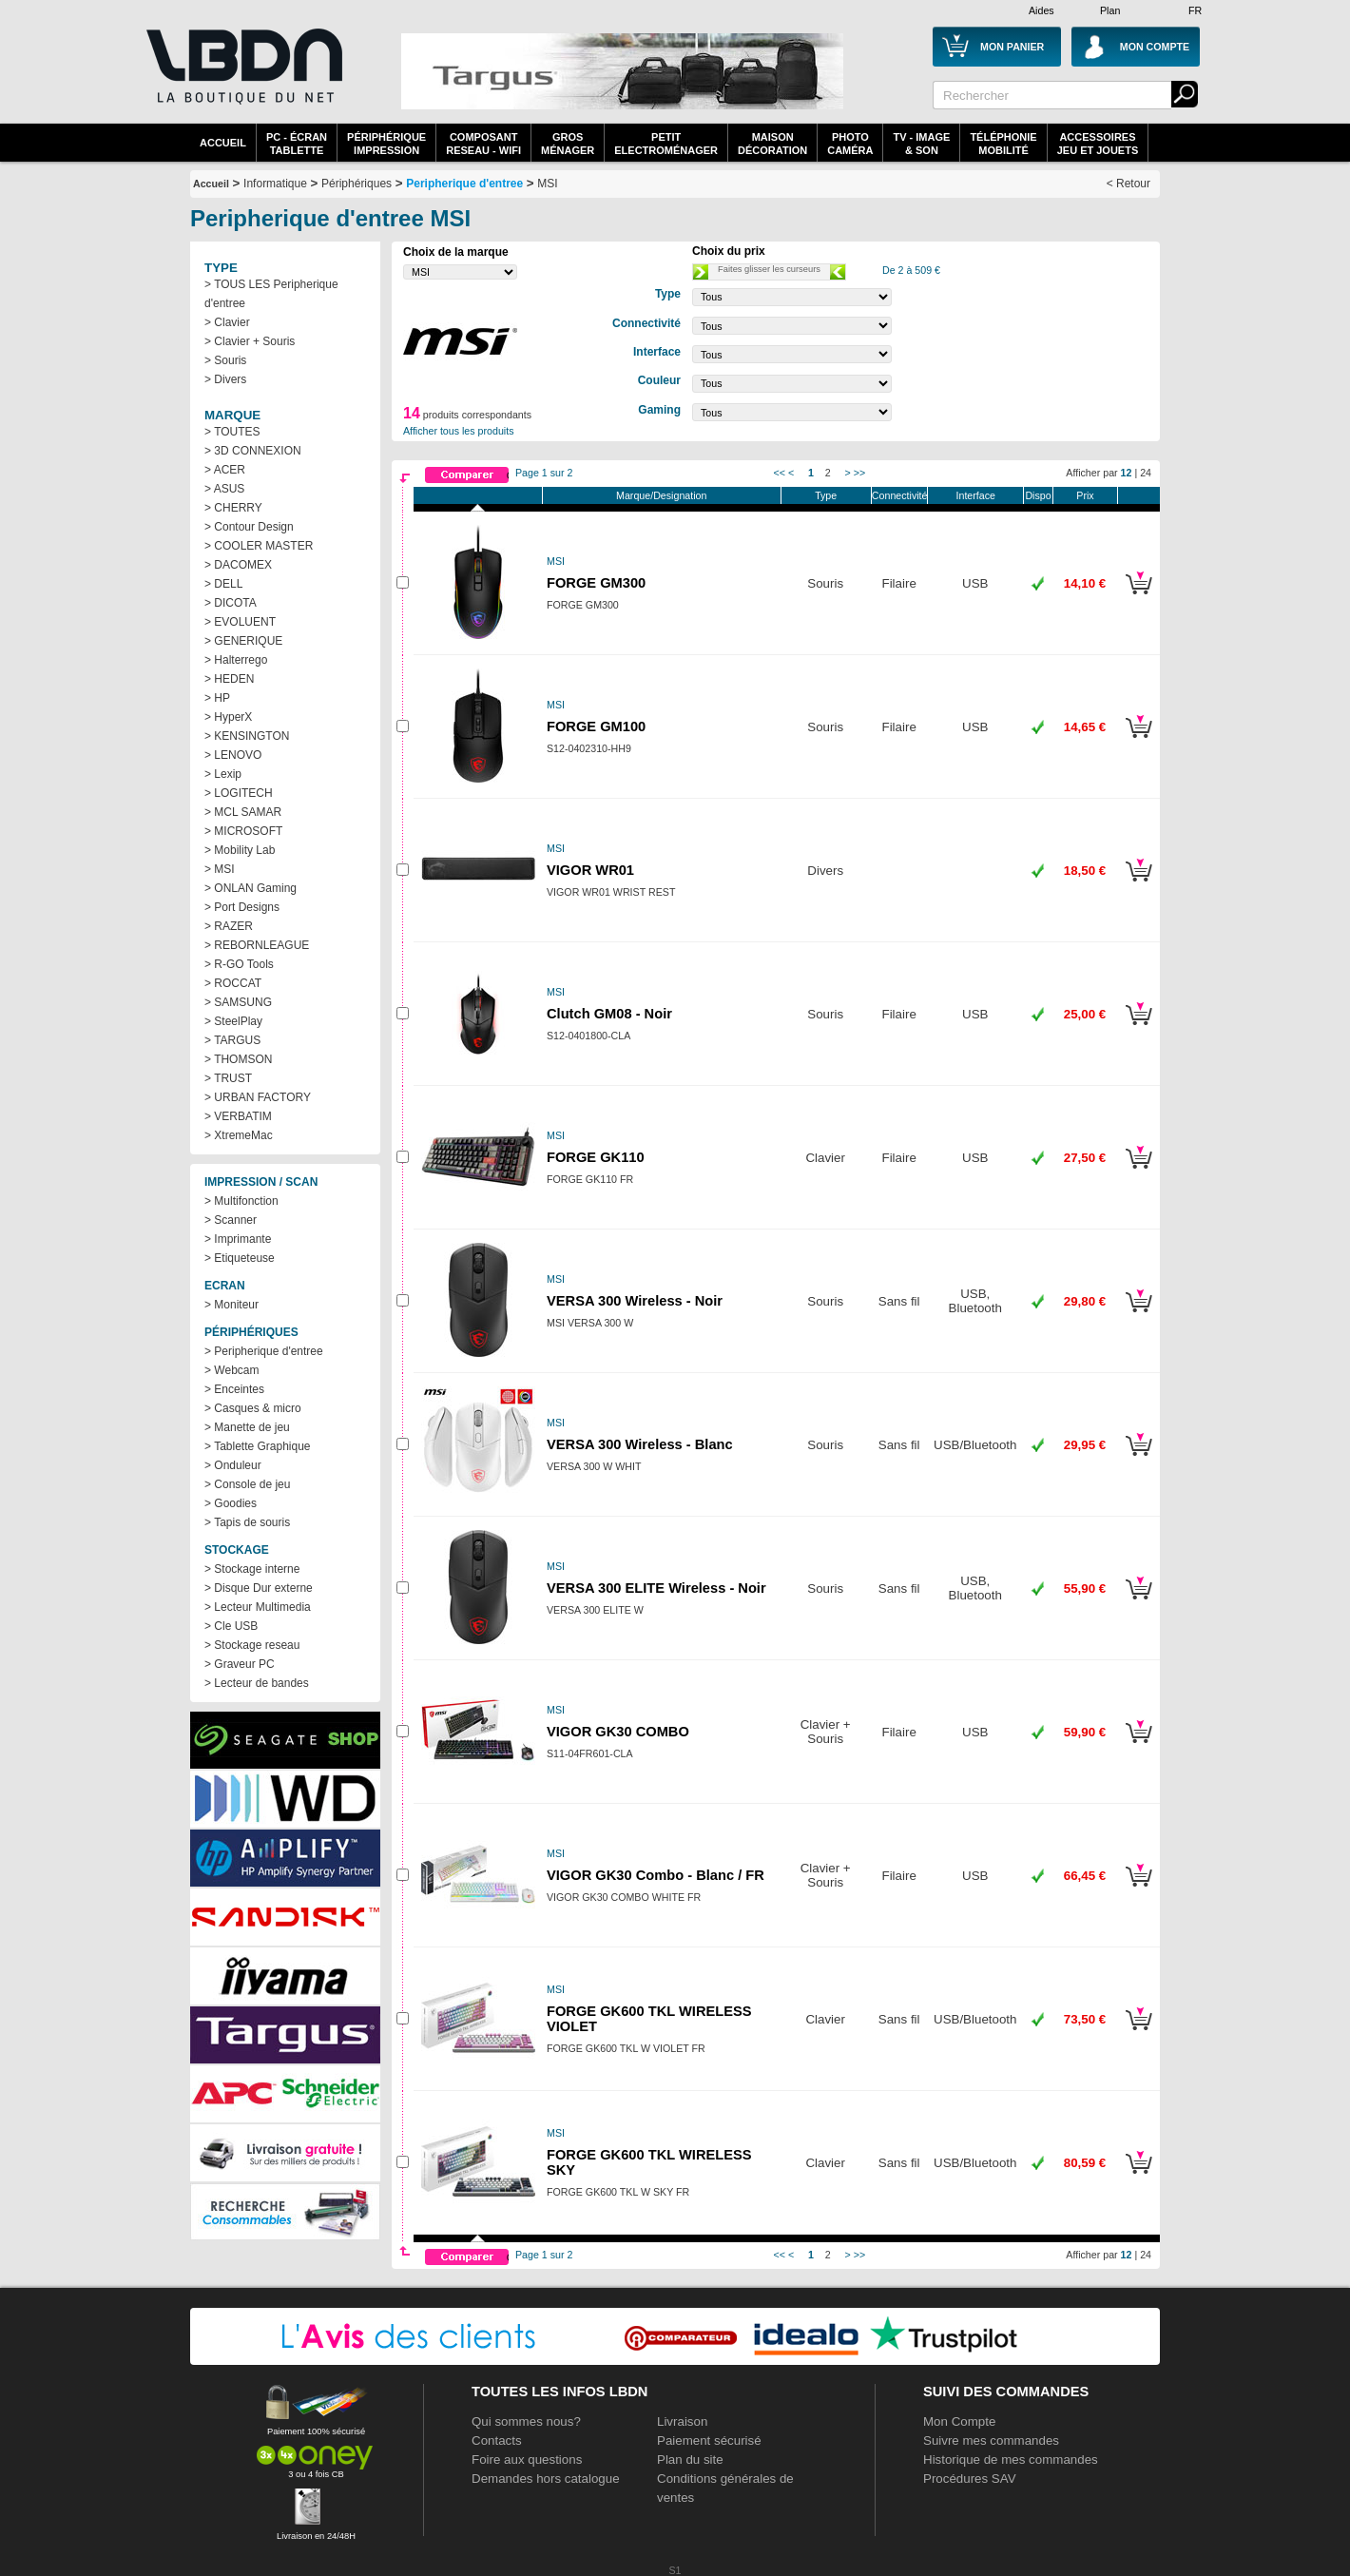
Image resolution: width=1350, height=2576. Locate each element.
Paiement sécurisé (709, 2440)
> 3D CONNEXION (252, 450)
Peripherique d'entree (464, 183)
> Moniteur (231, 1304)
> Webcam (231, 1370)
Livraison (682, 2421)
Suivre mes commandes (991, 2440)
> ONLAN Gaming (250, 888)
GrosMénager (567, 143)
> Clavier (227, 322)
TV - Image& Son (921, 143)
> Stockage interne (251, 1569)
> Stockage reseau (251, 1645)
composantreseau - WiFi (483, 143)
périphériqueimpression (386, 143)
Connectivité (900, 495)
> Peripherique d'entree (263, 1351)
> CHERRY (233, 507)
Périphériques (356, 183)
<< (779, 472)
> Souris (225, 360)
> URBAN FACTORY (257, 1097)
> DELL (223, 584)
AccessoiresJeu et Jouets (1098, 143)
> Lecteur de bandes (256, 1683)
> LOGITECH (238, 793)
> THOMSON (238, 1059)
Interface (975, 495)
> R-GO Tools (239, 964)
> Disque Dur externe (258, 1588)
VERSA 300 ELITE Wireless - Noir (656, 1588)
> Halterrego (235, 660)
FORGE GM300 (596, 583)
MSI (547, 183)
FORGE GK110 (596, 1157)
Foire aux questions (527, 2459)
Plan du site (690, 2459)
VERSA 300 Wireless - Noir (635, 1300)
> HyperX (228, 717)
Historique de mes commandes (1010, 2459)
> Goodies (230, 1503)
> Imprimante (237, 1239)
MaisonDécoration (772, 143)
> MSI (219, 869)
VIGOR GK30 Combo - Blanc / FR (655, 1875)
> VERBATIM (238, 1116)
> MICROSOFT (243, 831)
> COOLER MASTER (258, 545)
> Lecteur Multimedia (257, 1607)
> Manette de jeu (247, 1427)
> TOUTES (232, 431)
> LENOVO (232, 755)
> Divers (225, 379)
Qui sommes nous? (526, 2421)
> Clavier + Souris (249, 341)
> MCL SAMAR (242, 812)
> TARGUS (232, 1040)
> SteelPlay (233, 1021)
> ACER (224, 469)
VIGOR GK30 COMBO (618, 1731)
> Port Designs (242, 907)
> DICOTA (230, 603)
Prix (1084, 495)
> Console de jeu (247, 1484)
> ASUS (224, 488)
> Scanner (230, 1220)
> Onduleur (232, 1465)
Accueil (223, 142)
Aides (1041, 10)
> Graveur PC (239, 1664)
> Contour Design (249, 526)
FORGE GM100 (596, 726)
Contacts (497, 2440)
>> (859, 472)
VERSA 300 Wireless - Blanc (640, 1444)
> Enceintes (234, 1389)
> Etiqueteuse (239, 1258)
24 (1145, 472)
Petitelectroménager (666, 143)
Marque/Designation (661, 495)
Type (826, 495)
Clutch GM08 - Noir (609, 1013)
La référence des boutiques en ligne (242, 78)
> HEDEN (229, 679)
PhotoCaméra (850, 143)
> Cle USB (231, 1626)
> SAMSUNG (238, 1002)
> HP (217, 698)
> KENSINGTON (246, 736)
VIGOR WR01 (590, 870)
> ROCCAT (232, 983)
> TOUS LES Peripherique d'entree (271, 294)
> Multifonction (241, 1201)
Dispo (1038, 495)
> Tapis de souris (247, 1522)
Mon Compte (959, 2421)
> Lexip (222, 774)
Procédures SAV (969, 2478)
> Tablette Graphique (257, 1446)
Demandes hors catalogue (546, 2478)
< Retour (1128, 183)
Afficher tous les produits (458, 430)
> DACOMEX (238, 564)
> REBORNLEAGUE (256, 945)
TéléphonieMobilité (1003, 143)
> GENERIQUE (243, 641)
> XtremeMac (238, 1135)
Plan (1110, 10)
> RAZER (228, 926)
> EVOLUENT (240, 622)
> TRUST (228, 1078)
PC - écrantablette (296, 143)
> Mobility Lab (239, 850)
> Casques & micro (252, 1408)
